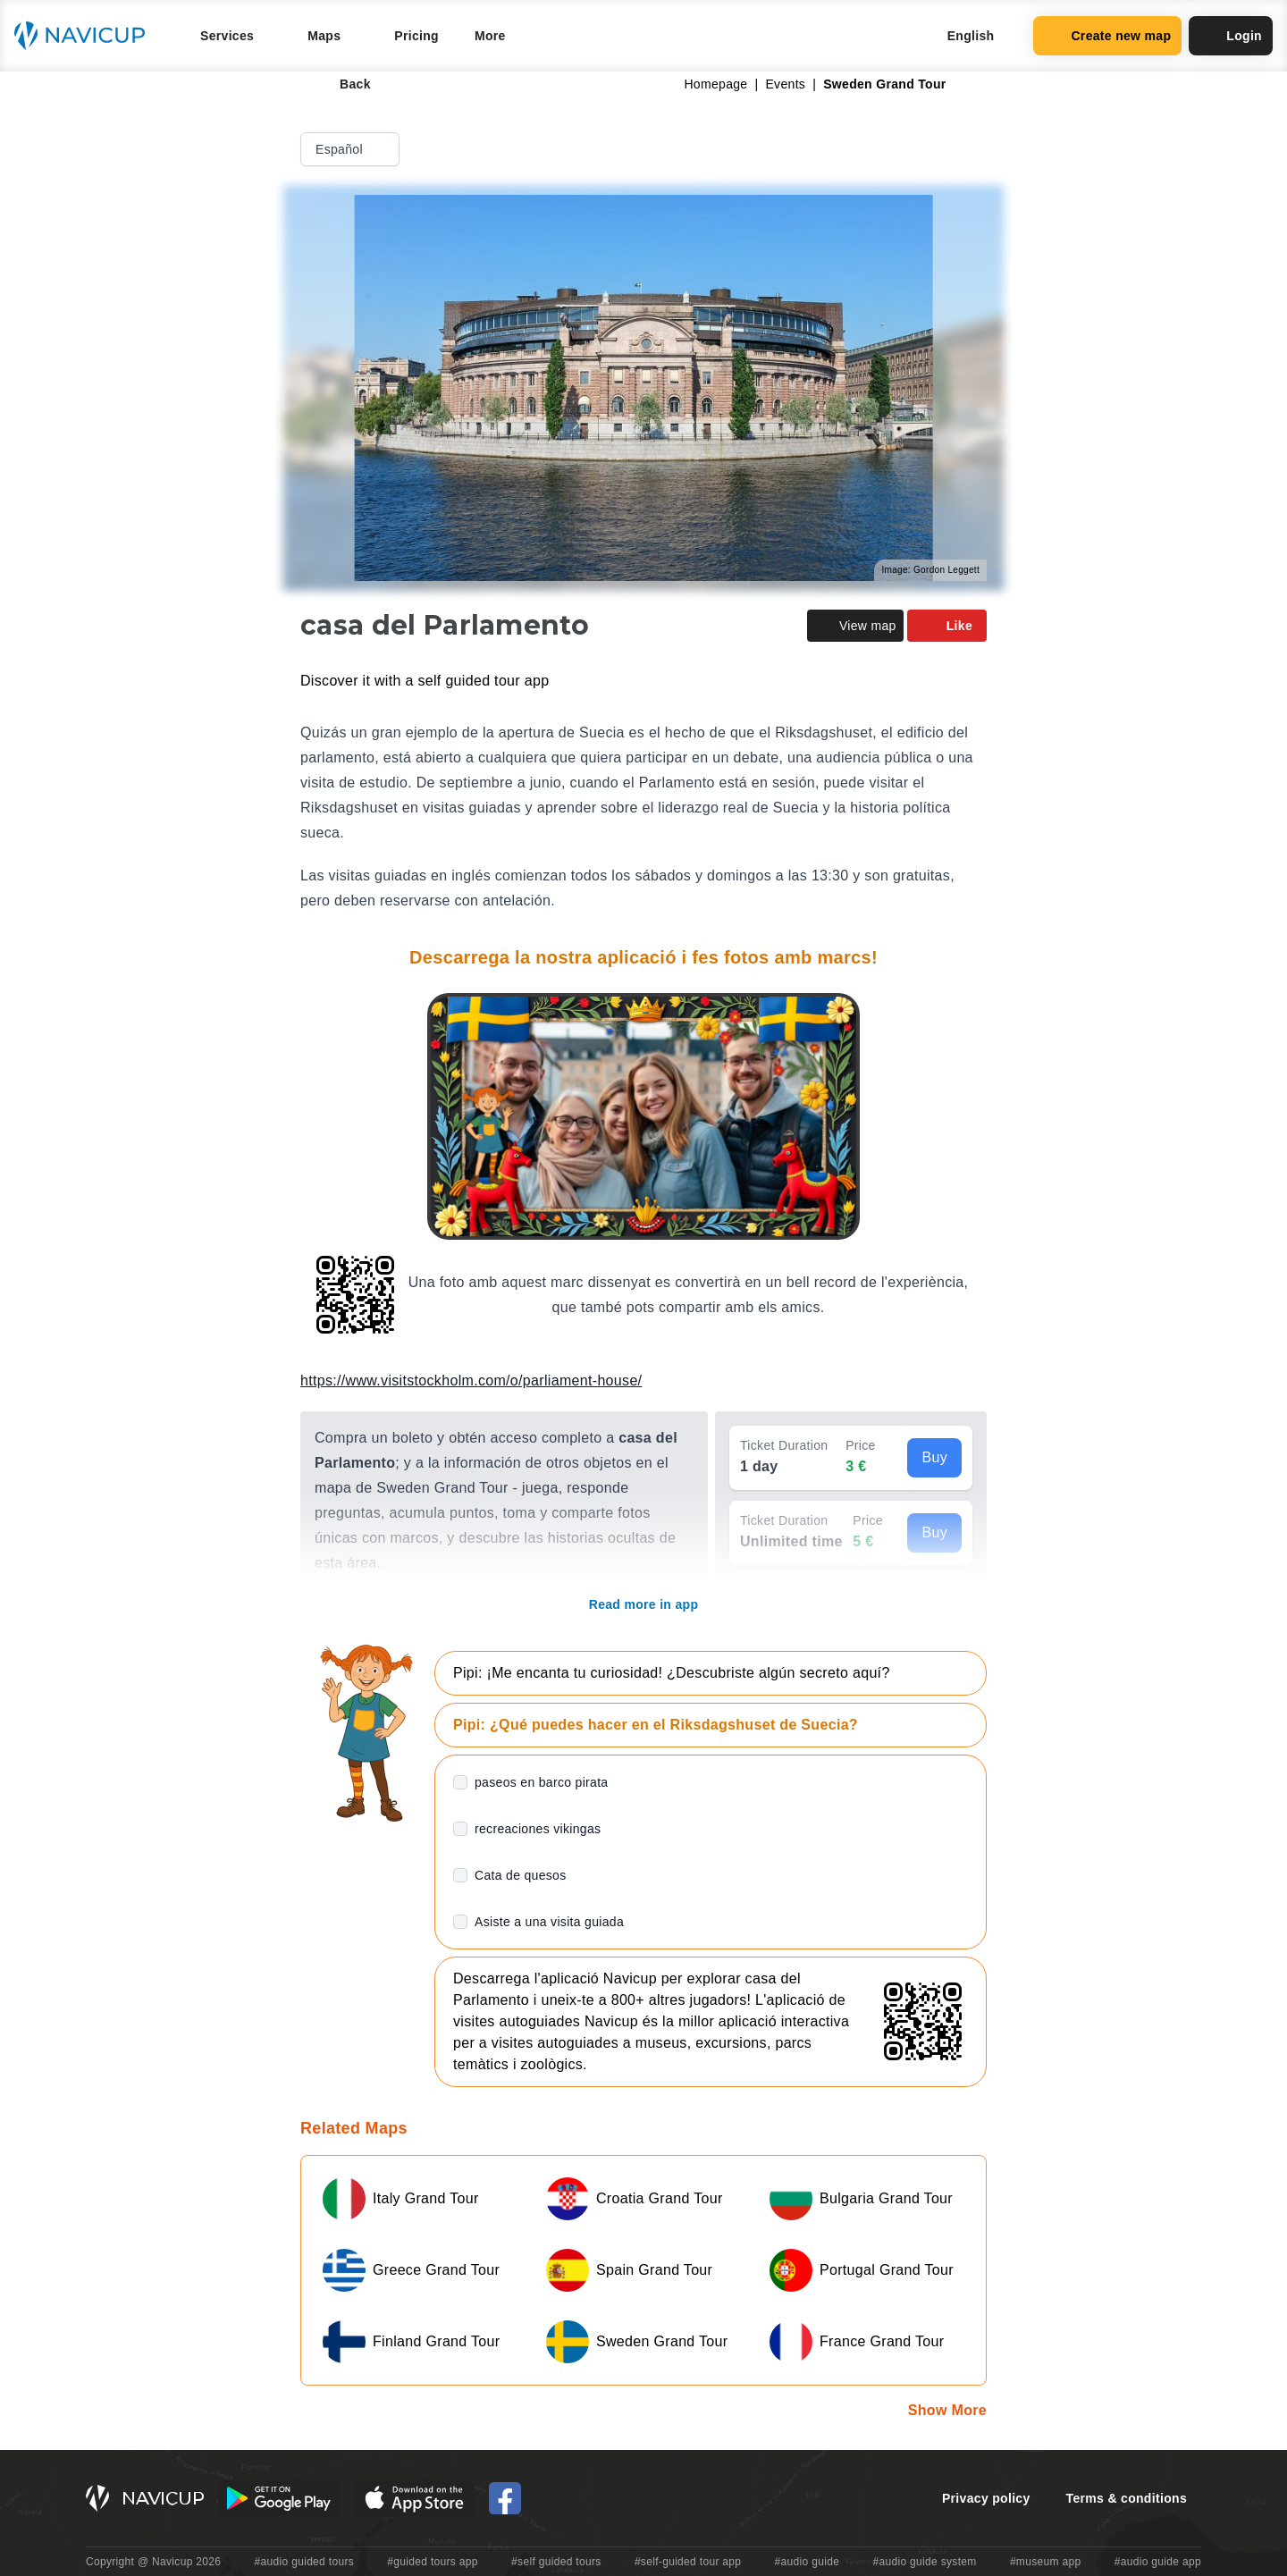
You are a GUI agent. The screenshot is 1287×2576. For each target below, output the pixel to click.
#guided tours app (432, 2561)
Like (946, 626)
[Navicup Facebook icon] (505, 2498)
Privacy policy (986, 2498)
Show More (947, 2410)
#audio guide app (1158, 2561)
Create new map (1107, 36)
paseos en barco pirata (541, 1782)
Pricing (416, 36)
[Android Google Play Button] (279, 2498)
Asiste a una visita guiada (549, 1922)
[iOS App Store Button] (414, 2498)
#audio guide (807, 2561)
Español (351, 149)
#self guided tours (556, 2561)
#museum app (1045, 2561)
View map (855, 626)
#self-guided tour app (688, 2561)
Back (343, 84)
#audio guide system (924, 2561)
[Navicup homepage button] (85, 35)
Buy (934, 1457)
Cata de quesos (521, 1875)
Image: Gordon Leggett (930, 570)
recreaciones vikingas (538, 1829)
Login (1230, 36)
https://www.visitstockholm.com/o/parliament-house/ (471, 1380)
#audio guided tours (305, 2561)
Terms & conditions (1126, 2498)
